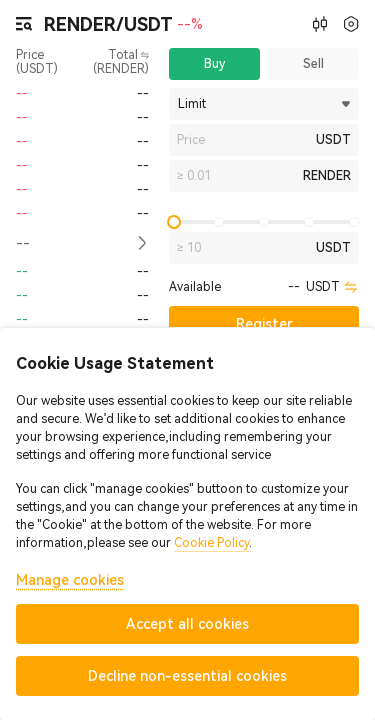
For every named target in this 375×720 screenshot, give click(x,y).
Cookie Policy (211, 543)
